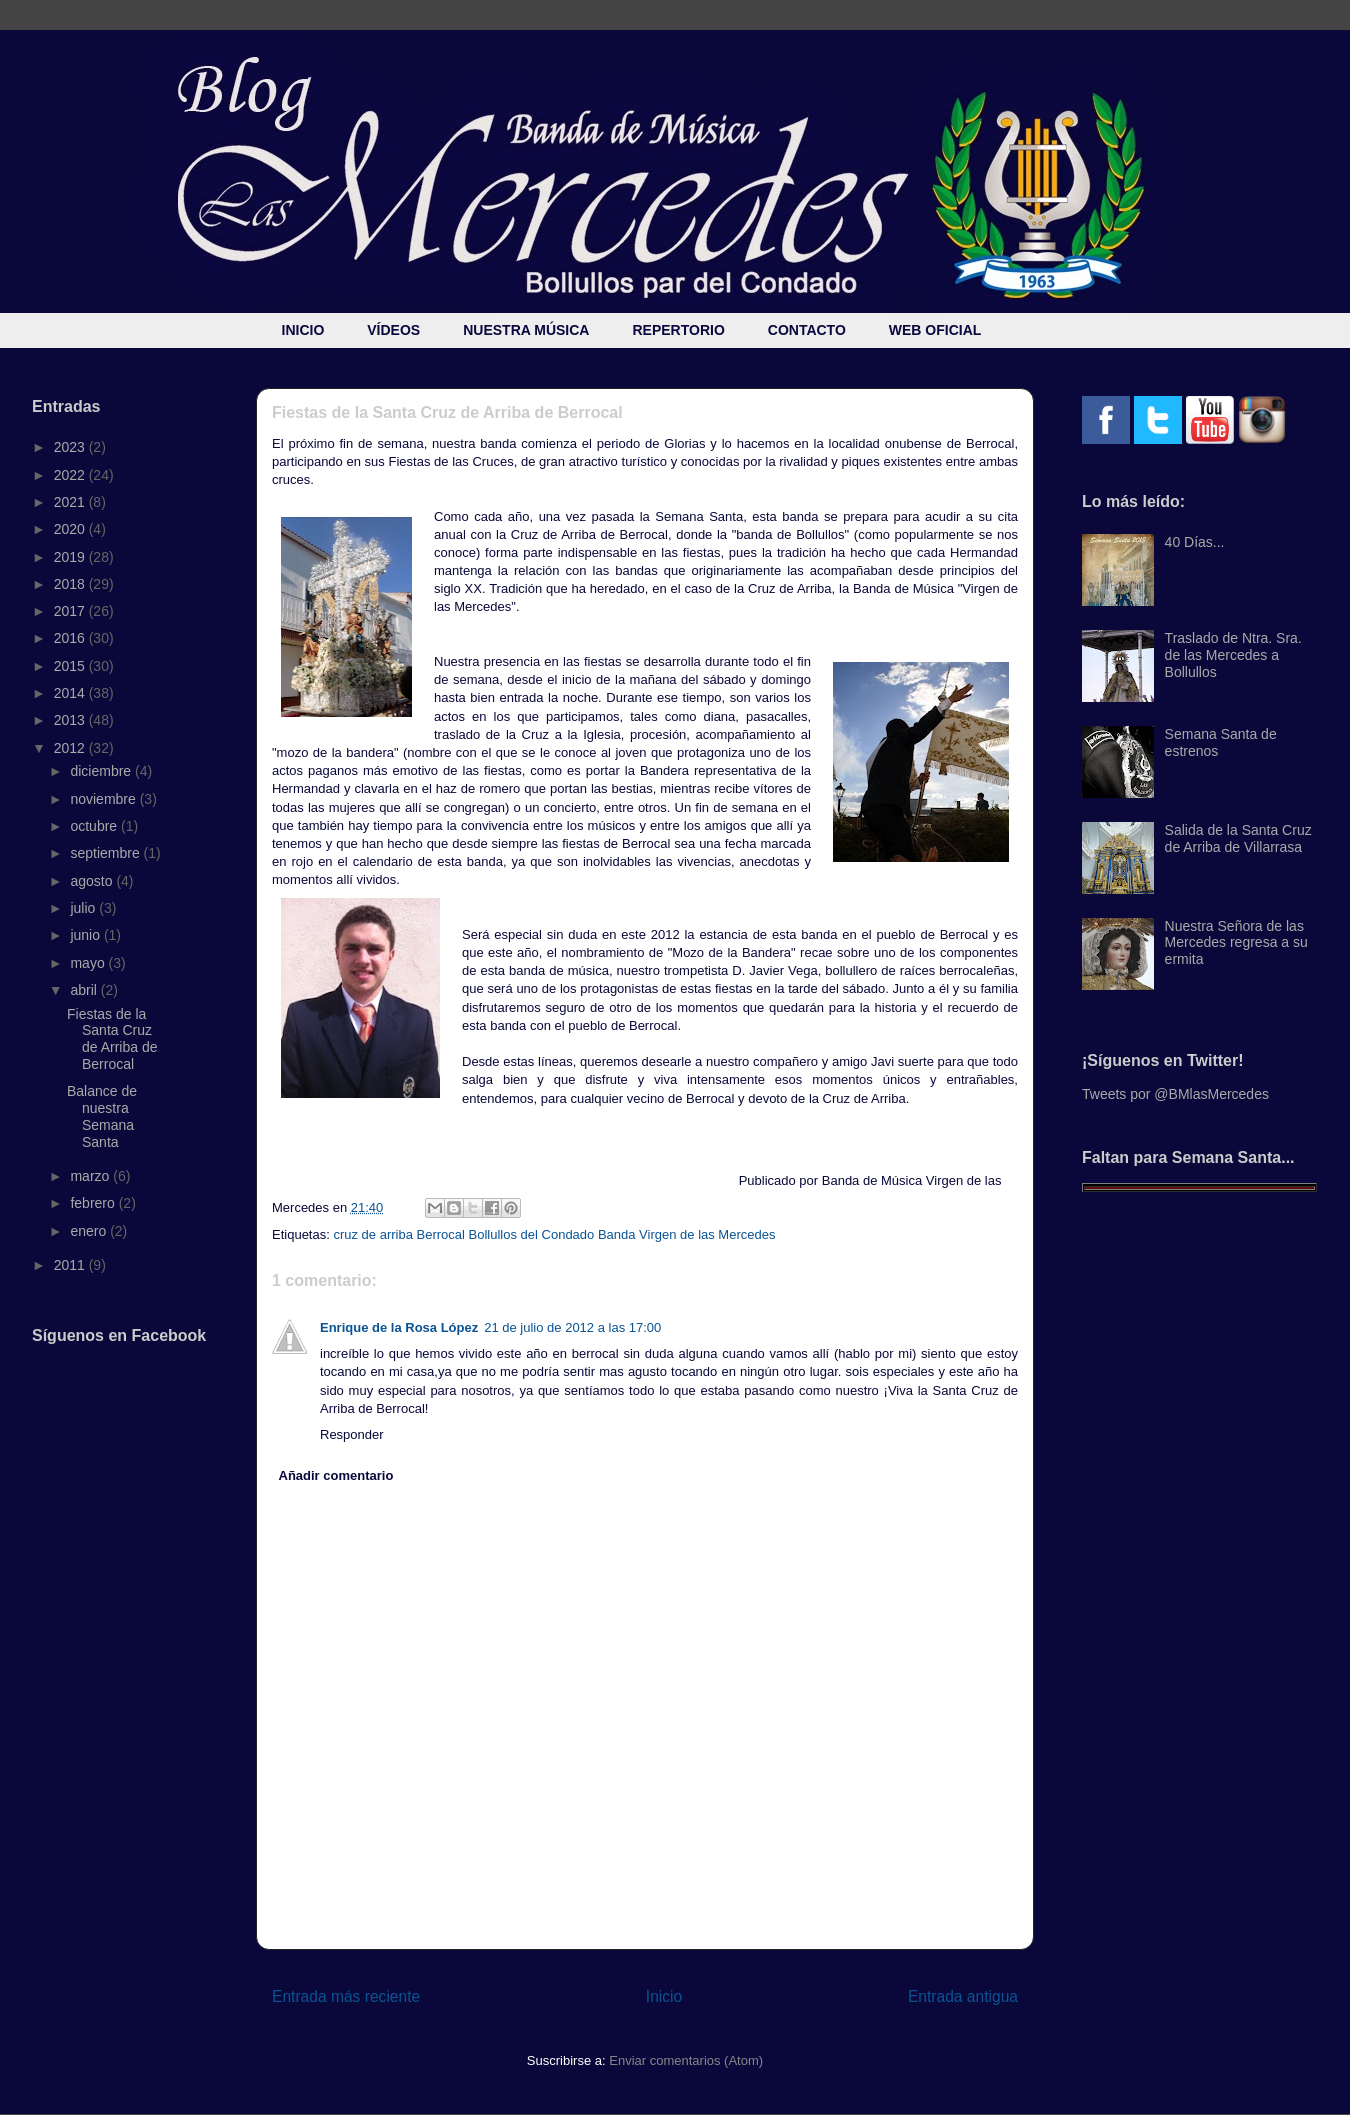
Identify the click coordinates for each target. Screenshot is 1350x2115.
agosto (93, 881)
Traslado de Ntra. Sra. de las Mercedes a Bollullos (1233, 655)
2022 (71, 475)
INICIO (303, 330)
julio (84, 908)
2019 (71, 557)
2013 (71, 720)
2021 (71, 502)
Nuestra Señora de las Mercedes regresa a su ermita (1236, 943)
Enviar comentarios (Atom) (686, 2060)
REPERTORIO (678, 330)
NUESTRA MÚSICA (526, 330)
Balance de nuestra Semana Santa (102, 1116)
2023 (71, 447)
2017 (71, 611)
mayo (89, 963)
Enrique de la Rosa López (399, 1327)
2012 (71, 748)
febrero (94, 1203)
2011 (71, 1265)
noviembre (104, 799)
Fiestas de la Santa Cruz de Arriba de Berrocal (112, 1039)
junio (86, 935)
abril (85, 990)
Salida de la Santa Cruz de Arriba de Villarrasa (1238, 838)
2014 (71, 693)
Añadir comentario (336, 1475)
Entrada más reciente (346, 1996)
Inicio (664, 1996)
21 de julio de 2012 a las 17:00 (572, 1327)
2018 (71, 584)
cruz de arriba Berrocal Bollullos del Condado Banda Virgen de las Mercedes (554, 1234)
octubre (95, 826)
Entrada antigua (963, 1996)
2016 (71, 638)
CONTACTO (807, 330)
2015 (71, 666)
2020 (71, 529)
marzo (91, 1176)
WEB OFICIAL (935, 330)
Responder (352, 1434)
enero (90, 1231)
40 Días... (1195, 542)
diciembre (102, 771)
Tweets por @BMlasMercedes (1175, 1094)
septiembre (106, 853)
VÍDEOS (393, 330)
